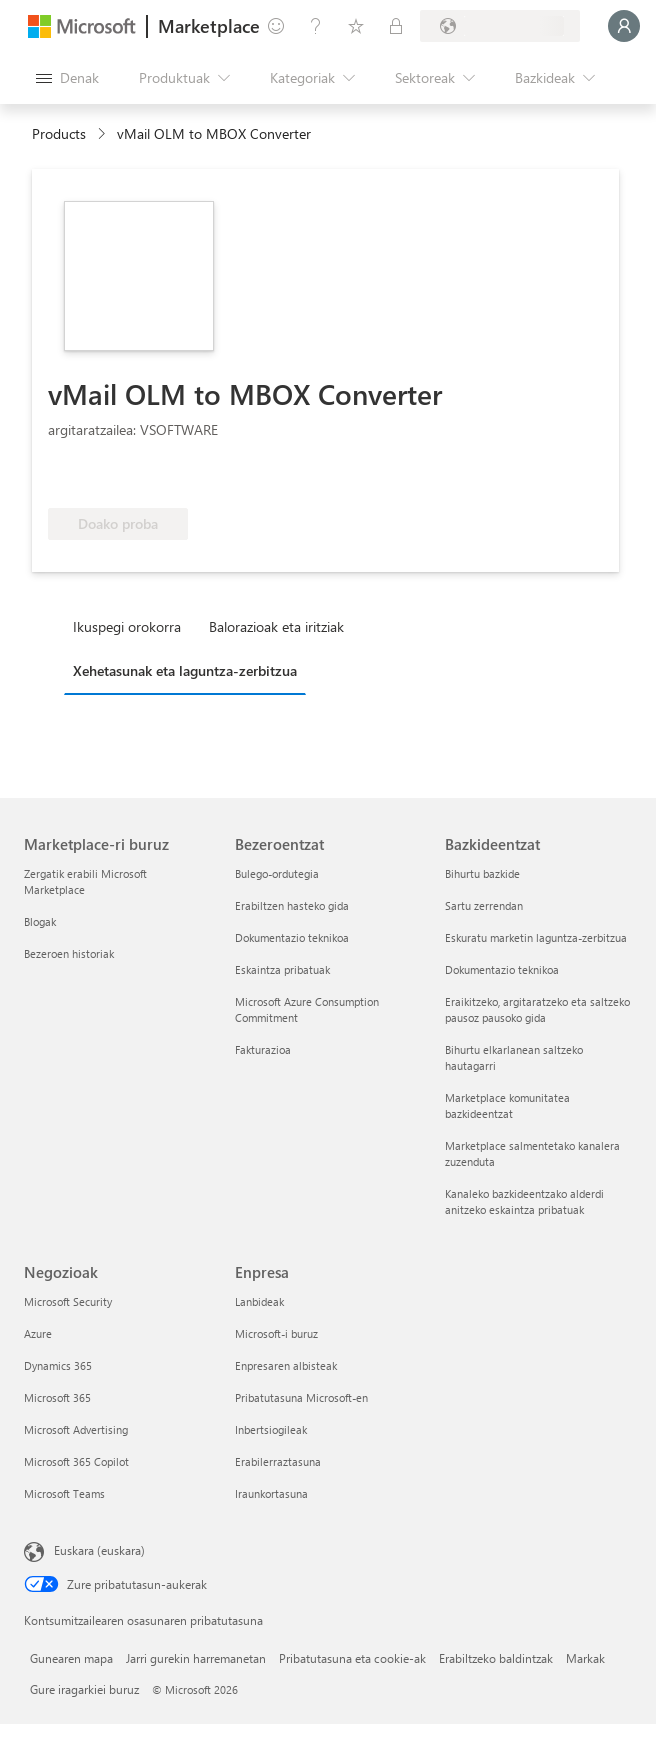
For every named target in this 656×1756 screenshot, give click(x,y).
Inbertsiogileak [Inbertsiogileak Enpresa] (271, 1429)
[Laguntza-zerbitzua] (316, 26)
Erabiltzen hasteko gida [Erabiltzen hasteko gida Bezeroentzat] (292, 905)
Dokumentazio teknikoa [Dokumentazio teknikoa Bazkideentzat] (502, 969)
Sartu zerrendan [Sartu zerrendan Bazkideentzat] (484, 905)
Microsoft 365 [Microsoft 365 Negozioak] (57, 1397)
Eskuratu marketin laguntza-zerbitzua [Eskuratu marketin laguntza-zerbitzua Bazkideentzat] (536, 937)
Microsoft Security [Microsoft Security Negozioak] (68, 1301)
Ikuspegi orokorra (127, 626)
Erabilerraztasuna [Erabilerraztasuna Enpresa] (278, 1461)
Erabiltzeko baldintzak (496, 1658)
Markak (585, 1658)
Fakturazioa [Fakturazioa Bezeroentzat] (263, 1049)
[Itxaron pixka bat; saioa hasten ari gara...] (624, 26)
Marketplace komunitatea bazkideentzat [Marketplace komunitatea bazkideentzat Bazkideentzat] (507, 1105)
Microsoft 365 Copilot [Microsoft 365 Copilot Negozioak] (76, 1461)
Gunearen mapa (71, 1658)
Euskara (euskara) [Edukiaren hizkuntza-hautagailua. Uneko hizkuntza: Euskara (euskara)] (99, 1550)
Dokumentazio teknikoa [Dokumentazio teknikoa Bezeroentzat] (292, 937)
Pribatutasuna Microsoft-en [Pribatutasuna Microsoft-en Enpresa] (301, 1397)
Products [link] (59, 133)
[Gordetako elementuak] (356, 26)
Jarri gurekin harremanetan (196, 1658)
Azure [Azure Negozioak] (38, 1333)
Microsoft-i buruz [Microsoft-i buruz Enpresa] (276, 1333)
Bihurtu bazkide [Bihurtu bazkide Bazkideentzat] (482, 873)
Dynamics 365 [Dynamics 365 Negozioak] (58, 1365)
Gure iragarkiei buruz (84, 1689)
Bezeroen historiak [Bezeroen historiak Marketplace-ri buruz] (69, 953)
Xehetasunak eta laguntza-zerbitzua (185, 670)
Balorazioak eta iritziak (276, 626)
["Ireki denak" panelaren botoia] (67, 78)
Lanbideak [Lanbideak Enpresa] (259, 1301)
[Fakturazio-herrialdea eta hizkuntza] (500, 26)
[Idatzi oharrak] (276, 26)
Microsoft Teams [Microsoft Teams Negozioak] (64, 1493)
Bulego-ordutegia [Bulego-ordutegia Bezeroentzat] (277, 873)
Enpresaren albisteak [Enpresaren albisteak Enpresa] (286, 1365)
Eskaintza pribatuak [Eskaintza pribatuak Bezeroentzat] (282, 969)
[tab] (132, 626)
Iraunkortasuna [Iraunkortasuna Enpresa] (271, 1493)
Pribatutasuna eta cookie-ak (352, 1658)
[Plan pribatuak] (396, 26)
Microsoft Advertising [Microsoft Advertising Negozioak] (76, 1429)
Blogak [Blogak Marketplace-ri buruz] (40, 921)
